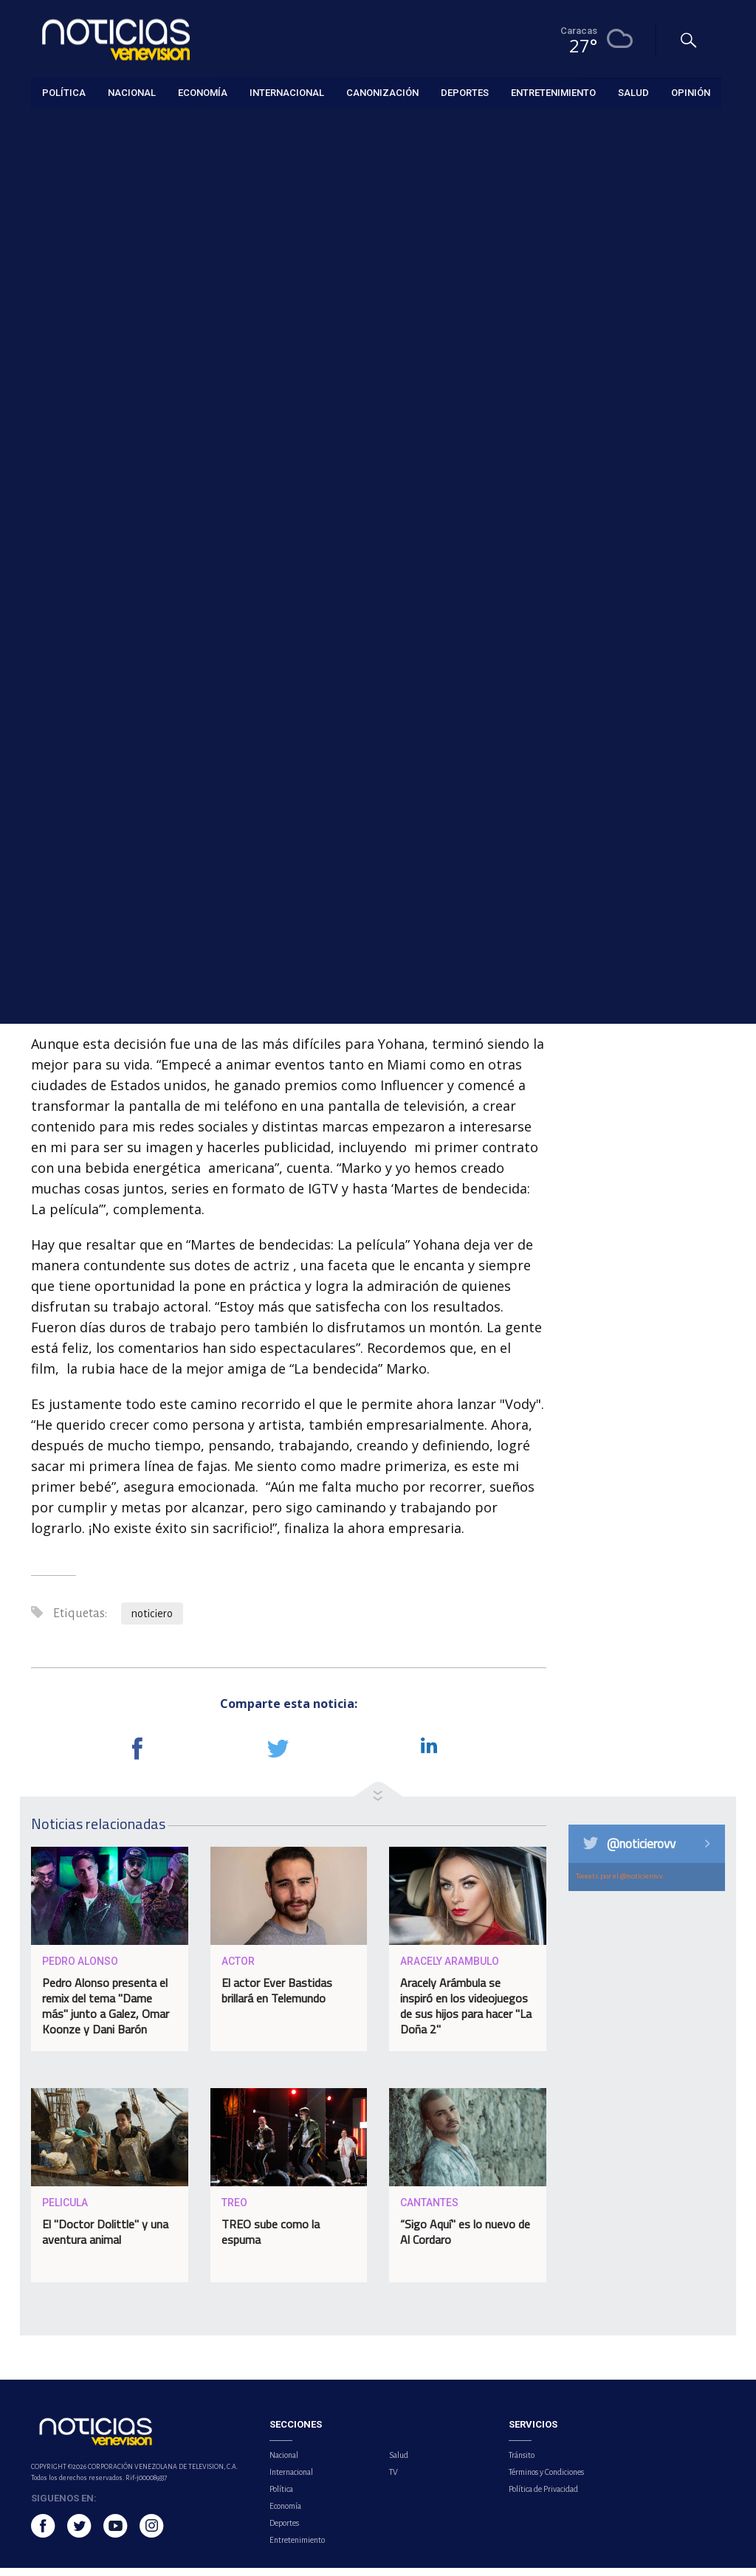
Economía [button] (202, 91)
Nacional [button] (132, 91)
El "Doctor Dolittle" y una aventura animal (105, 2239)
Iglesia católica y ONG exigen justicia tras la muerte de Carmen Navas (657, 764)
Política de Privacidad (543, 2497)
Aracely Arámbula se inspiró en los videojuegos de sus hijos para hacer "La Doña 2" (466, 2013)
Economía (285, 2514)
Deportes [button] (465, 91)
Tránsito (522, 2463)
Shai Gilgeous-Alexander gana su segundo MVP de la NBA (650, 458)
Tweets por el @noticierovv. (620, 1884)
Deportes (284, 2531)
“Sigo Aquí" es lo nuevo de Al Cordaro (465, 2239)
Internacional (291, 2480)
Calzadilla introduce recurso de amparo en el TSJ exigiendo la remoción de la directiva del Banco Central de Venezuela (657, 667)
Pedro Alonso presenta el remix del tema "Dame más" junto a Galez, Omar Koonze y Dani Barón (105, 2013)
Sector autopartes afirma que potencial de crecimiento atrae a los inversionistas (654, 374)
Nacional (283, 2463)
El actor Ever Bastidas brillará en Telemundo (276, 1997)
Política (281, 2497)
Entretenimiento (65, 126)
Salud (398, 2463)
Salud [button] (633, 91)
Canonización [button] (382, 91)
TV (393, 2480)
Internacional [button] (287, 91)
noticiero (152, 1622)
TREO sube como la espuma (270, 2239)
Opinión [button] (690, 91)
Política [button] (64, 91)
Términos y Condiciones (546, 2480)
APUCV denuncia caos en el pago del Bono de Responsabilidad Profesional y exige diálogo (651, 555)
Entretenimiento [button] (553, 91)
